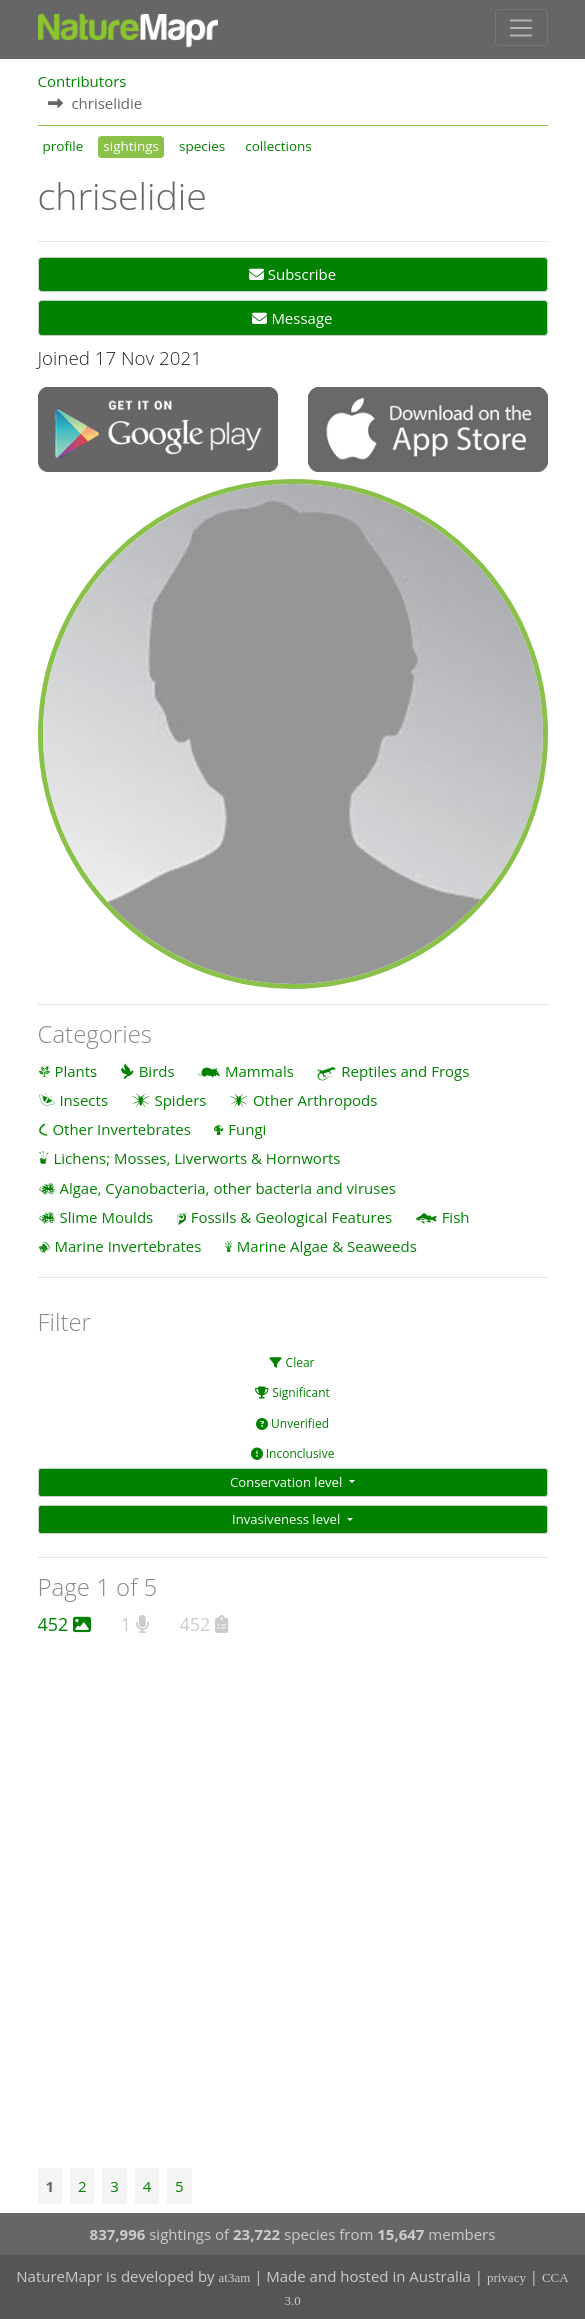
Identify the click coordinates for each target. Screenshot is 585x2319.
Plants (75, 1069)
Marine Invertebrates (127, 1245)
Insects (83, 1099)
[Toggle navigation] (521, 27)
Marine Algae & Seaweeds (327, 1245)
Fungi (247, 1128)
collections (278, 144)
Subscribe (292, 273)
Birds (157, 1069)
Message (292, 317)
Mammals (259, 1069)
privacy (506, 2276)
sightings (131, 144)
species (202, 144)
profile (63, 144)
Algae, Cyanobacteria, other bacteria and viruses (227, 1186)
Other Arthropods (315, 1099)
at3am (235, 2276)
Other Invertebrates (121, 1128)
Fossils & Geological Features (292, 1216)
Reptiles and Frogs (405, 1069)
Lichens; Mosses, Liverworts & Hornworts (196, 1157)
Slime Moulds (106, 1216)
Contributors (82, 79)
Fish (456, 1216)
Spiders (180, 1099)
